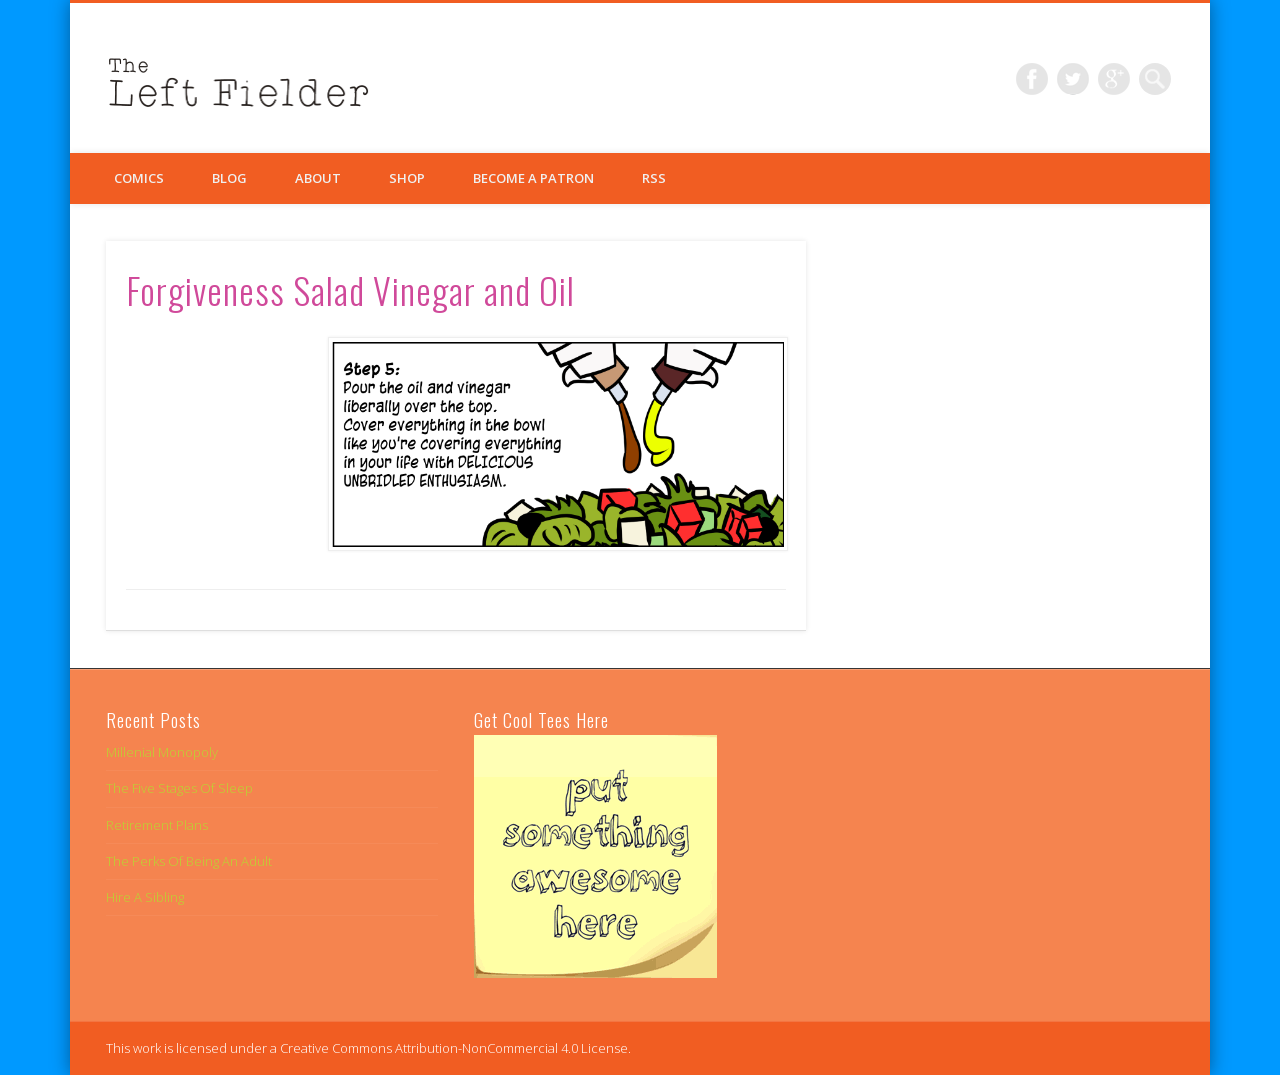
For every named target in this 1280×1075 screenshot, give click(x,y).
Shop (407, 178)
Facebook (1032, 79)
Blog (229, 178)
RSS (654, 178)
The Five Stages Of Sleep (179, 788)
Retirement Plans (157, 825)
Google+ (1114, 79)
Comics (139, 178)
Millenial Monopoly (162, 752)
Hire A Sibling (145, 897)
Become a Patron (533, 178)
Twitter (1073, 79)
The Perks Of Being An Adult (189, 861)
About (318, 178)
